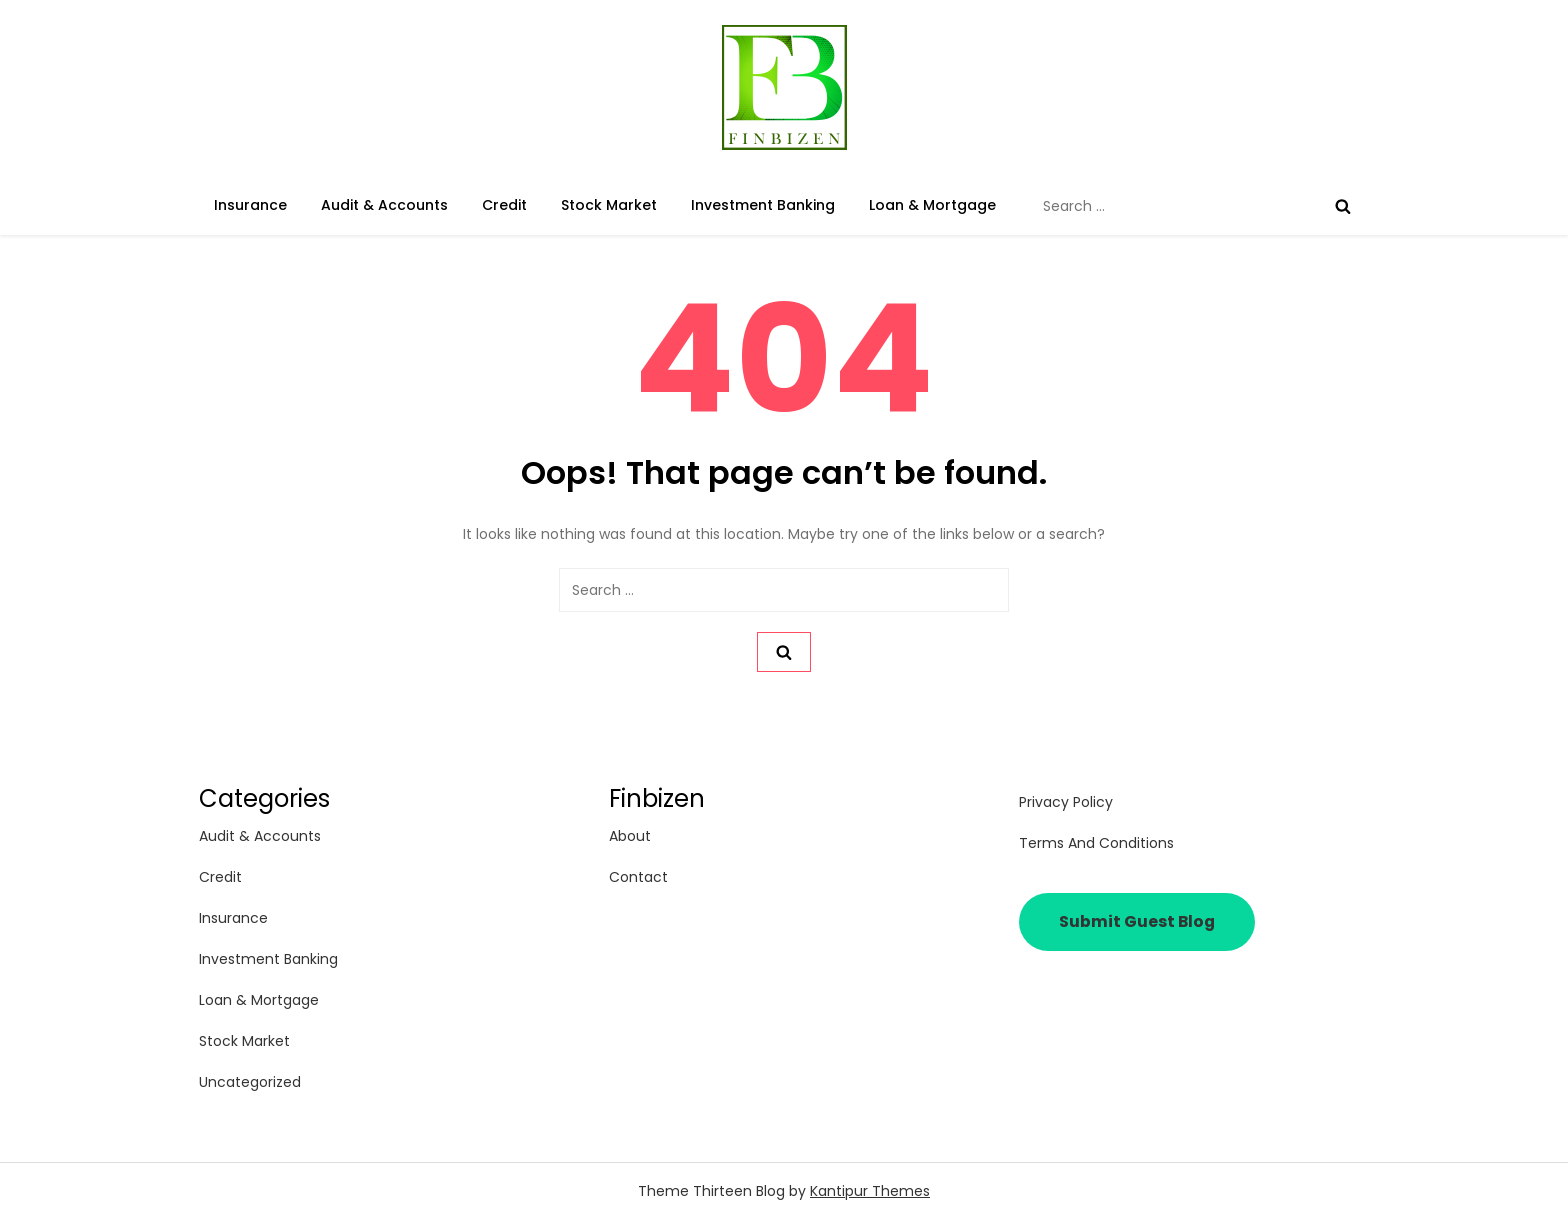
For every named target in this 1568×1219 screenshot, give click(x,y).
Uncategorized (250, 1082)
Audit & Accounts (384, 205)
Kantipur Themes (870, 1191)
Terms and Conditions (1096, 843)
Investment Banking (763, 205)
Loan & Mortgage (932, 205)
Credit (504, 205)
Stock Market (609, 205)
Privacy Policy (1066, 802)
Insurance (250, 205)
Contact (638, 877)
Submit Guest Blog (1137, 921)
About (630, 836)
